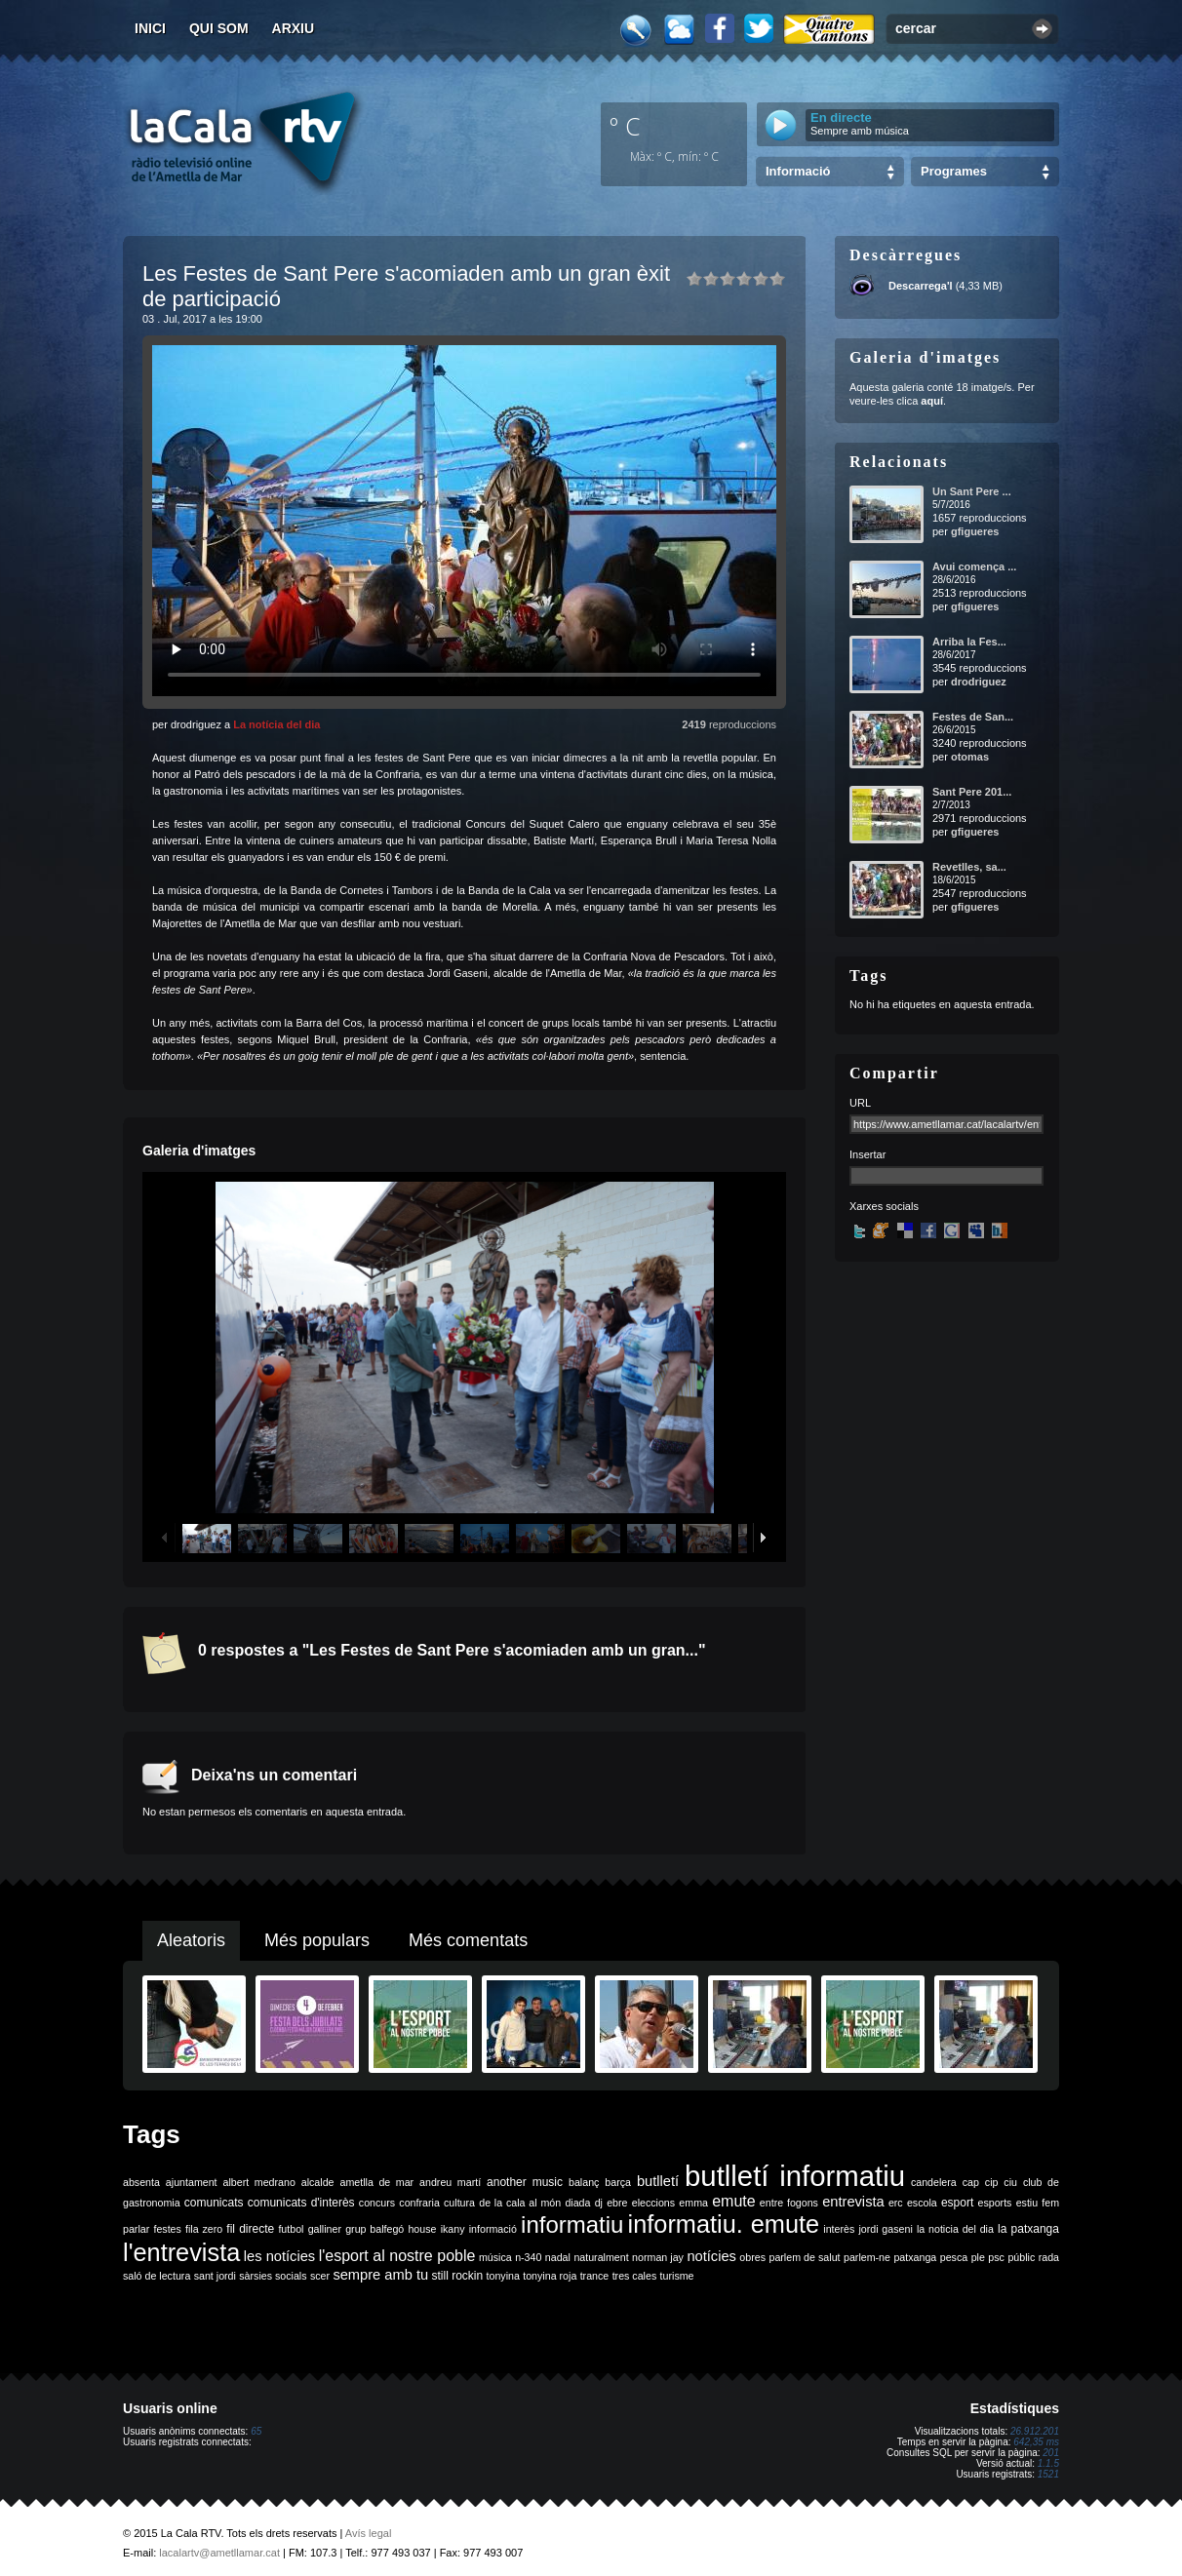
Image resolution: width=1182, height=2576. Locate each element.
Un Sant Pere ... (971, 491)
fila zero (203, 2229)
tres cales (634, 2276)
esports (994, 2202)
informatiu (572, 2224)
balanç (584, 2182)
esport (957, 2202)
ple (978, 2257)
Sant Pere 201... (971, 792)
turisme (677, 2276)
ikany (453, 2229)
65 (256, 2431)
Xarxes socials (884, 1206)
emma (693, 2202)
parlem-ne (867, 2257)
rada (1049, 2257)
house (422, 2229)
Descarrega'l (920, 286)
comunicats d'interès (301, 2202)
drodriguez (978, 681)
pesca (953, 2257)
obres (752, 2257)
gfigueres (975, 531)
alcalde (318, 2182)
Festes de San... (972, 716)
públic (1021, 2257)
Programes (954, 171)
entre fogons (789, 2202)
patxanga (914, 2257)
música (495, 2257)
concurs (377, 2202)
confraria (419, 2202)
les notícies (279, 2256)
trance (595, 2276)
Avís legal (368, 2533)
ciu (1010, 2182)
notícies (711, 2256)
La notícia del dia (276, 724)
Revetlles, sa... (969, 867)
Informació (798, 171)
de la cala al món (520, 2202)
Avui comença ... (974, 566)
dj (599, 2202)
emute (733, 2201)
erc (895, 2202)
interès (838, 2229)
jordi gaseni (885, 2229)
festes (166, 2229)
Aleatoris (191, 1940)
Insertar (867, 1154)
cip (992, 2182)
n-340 (528, 2257)
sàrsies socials (272, 2276)
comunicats (214, 2202)
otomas (970, 756)
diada (577, 2202)
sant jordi (215, 2276)
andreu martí (450, 2182)
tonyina (503, 2276)
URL (860, 1103)
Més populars (317, 1940)
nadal (558, 2257)
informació (493, 2229)
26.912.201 (1034, 2431)
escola (922, 2202)
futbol (290, 2229)
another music (525, 2182)
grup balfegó (374, 2229)
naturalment (600, 2257)
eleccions (653, 2202)
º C (625, 125)
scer (320, 2276)
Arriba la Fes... (969, 641)
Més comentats (468, 1940)
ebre (617, 2202)
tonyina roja (549, 2276)
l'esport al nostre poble (397, 2255)
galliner (324, 2229)
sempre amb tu (380, 2275)
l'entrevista (181, 2252)
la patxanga (1028, 2229)
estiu (1027, 2202)
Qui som (219, 28)
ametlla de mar (376, 2182)
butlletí (658, 2181)
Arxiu (293, 28)
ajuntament (191, 2182)
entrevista (853, 2201)
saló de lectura (156, 2276)
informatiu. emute (724, 2224)
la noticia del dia (955, 2229)
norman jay (658, 2257)
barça (618, 2182)
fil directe (250, 2229)
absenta (141, 2182)
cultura (459, 2202)
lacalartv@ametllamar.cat (219, 2552)
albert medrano (259, 2182)
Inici (150, 28)
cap (971, 2182)
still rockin (457, 2276)
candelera (934, 2182)
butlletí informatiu (795, 2176)
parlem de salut (804, 2257)
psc (996, 2257)
